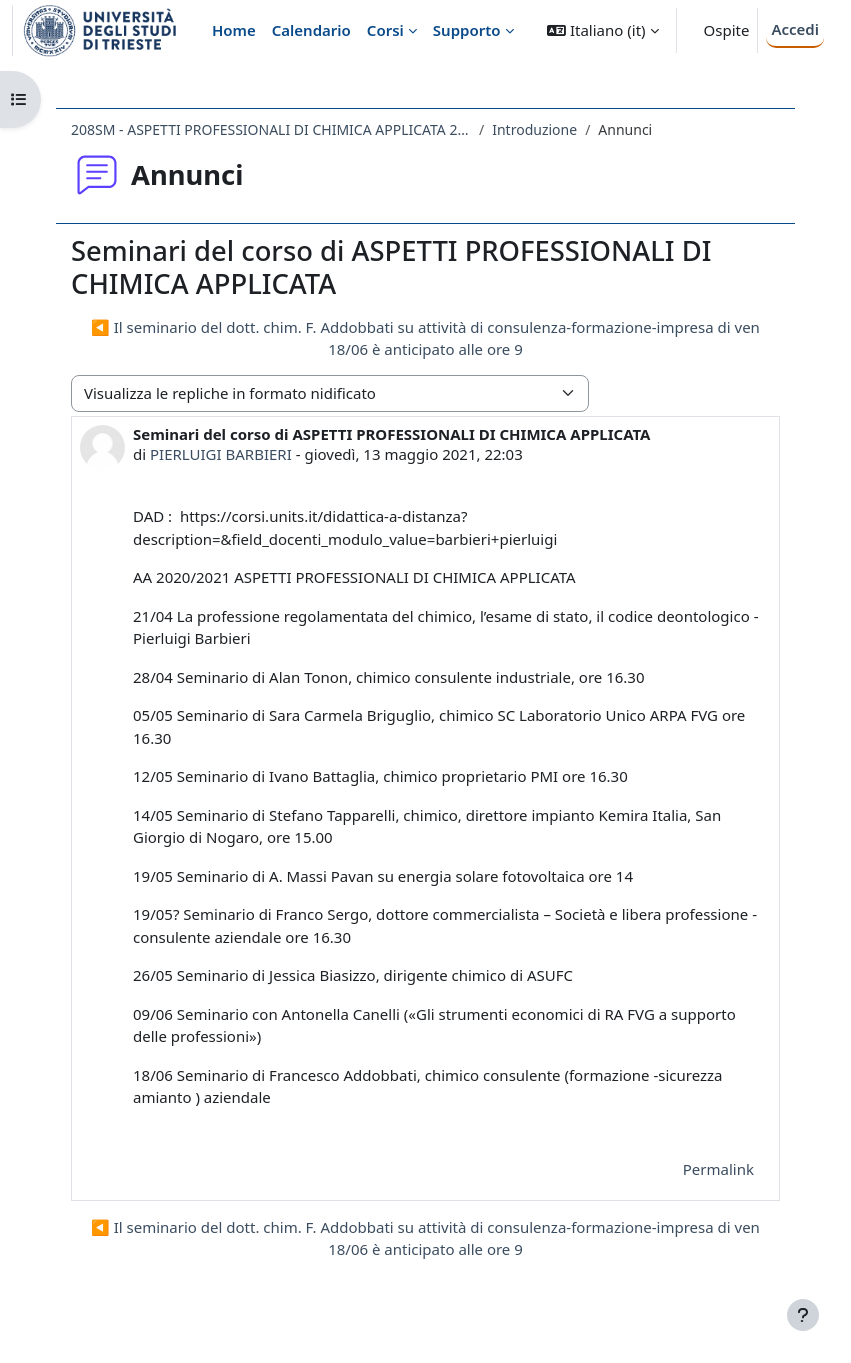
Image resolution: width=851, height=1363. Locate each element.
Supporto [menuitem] (467, 30)
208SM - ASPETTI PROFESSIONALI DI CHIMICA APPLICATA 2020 (271, 129)
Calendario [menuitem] (311, 30)
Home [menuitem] (234, 30)
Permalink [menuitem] (718, 1169)
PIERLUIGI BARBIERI (221, 454)
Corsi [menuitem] (385, 30)
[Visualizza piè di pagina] (803, 1315)
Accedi (795, 29)
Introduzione (534, 129)
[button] (602, 30)
